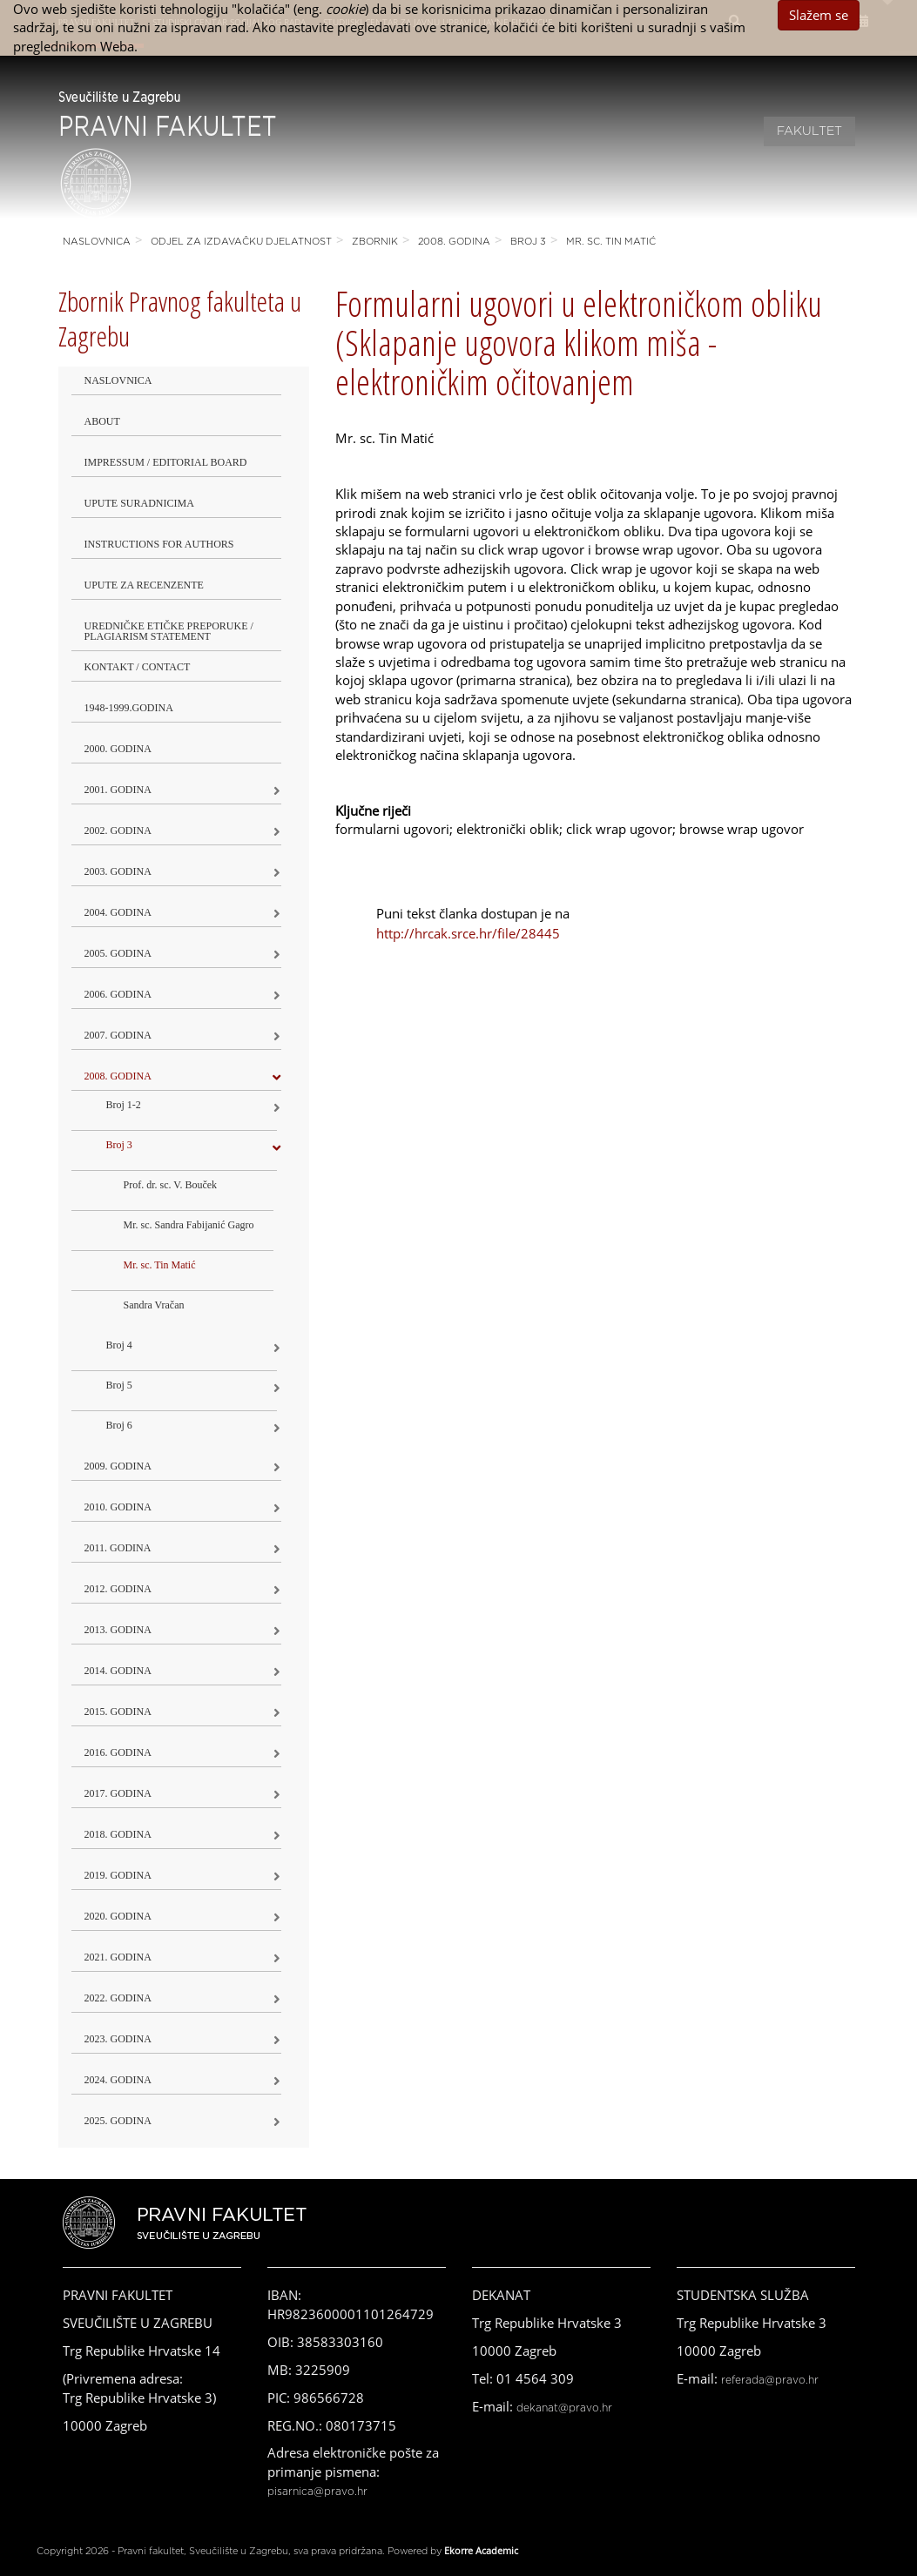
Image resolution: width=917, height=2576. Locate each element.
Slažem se (818, 15)
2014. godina (118, 1671)
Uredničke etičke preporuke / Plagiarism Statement (168, 631)
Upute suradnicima (139, 503)
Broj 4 (119, 1345)
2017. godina (118, 1793)
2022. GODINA (118, 1998)
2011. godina (118, 1548)
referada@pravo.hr (770, 2380)
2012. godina (118, 1589)
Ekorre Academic (481, 2550)
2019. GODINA (118, 1875)
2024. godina (118, 2080)
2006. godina (118, 994)
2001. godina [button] (118, 790)
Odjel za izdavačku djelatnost (241, 241)
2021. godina (118, 1957)
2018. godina (118, 1834)
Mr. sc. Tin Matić (611, 241)
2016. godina (118, 1752)
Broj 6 (119, 1425)
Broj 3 (528, 241)
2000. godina (118, 749)
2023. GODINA (118, 2039)
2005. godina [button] (118, 953)
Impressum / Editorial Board (165, 462)
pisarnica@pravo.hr (317, 2491)
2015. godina (118, 1711)
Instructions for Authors (159, 544)
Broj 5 (119, 1385)
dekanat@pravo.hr (564, 2408)
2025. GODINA (118, 2121)
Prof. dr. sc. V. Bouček (171, 1185)
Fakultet (809, 131)
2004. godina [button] (118, 912)
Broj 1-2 (123, 1105)
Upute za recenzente (144, 585)
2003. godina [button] (118, 871)
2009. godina (118, 1466)
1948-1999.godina (128, 708)
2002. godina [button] (118, 830)
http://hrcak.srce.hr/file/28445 (468, 933)
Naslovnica (97, 241)
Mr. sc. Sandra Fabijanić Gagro (189, 1225)
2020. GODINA (118, 1916)
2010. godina (118, 1507)
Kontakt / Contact (137, 667)
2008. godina (454, 241)
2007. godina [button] (118, 1035)
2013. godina (118, 1630)
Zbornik (375, 241)
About (102, 421)
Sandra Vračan (154, 1305)
